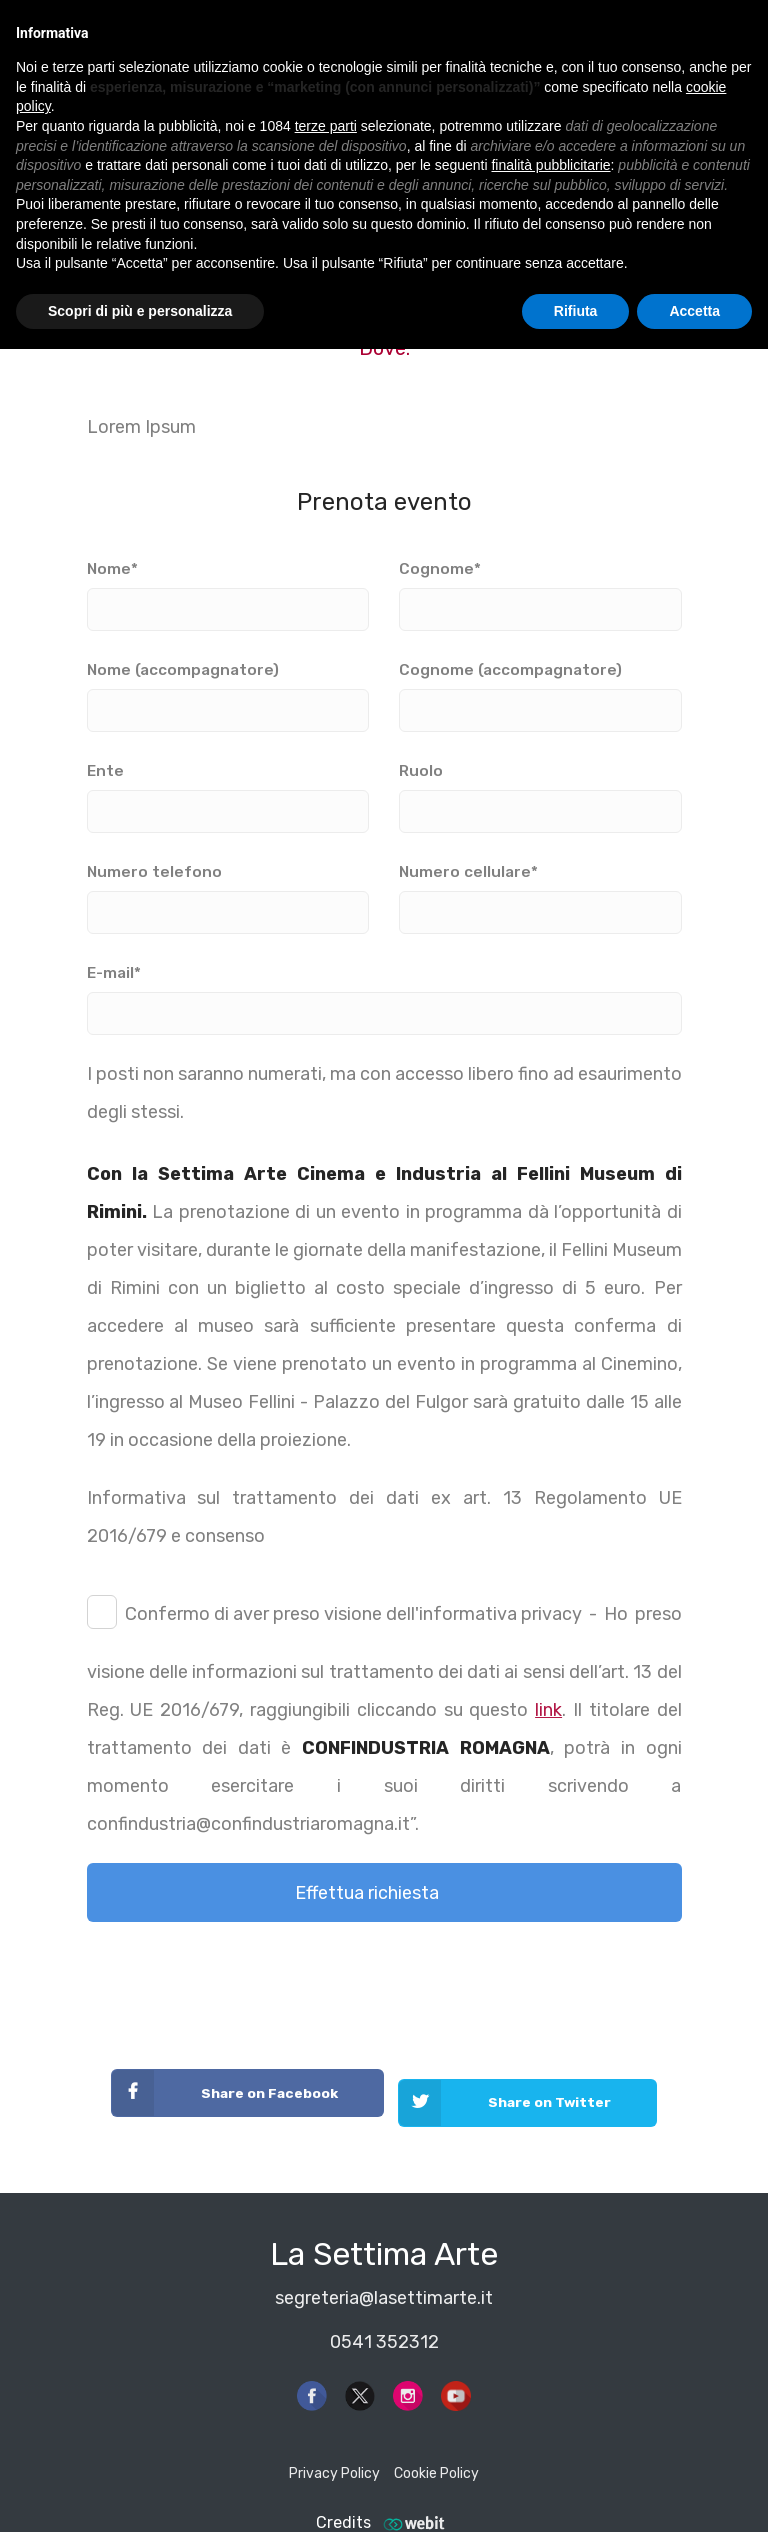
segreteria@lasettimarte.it (384, 2278)
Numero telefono (228, 892)
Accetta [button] (694, 311)
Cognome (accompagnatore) (540, 690)
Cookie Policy (436, 2454)
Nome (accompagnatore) (228, 690)
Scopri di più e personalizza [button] (140, 311)
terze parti (326, 126)
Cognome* (540, 589)
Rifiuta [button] (576, 311)
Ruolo (540, 791)
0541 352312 (384, 2322)
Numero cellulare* (540, 892)
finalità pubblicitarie (550, 165)
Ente (228, 791)
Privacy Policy (334, 2454)
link (548, 1710)
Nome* (228, 589)
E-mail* (384, 993)
